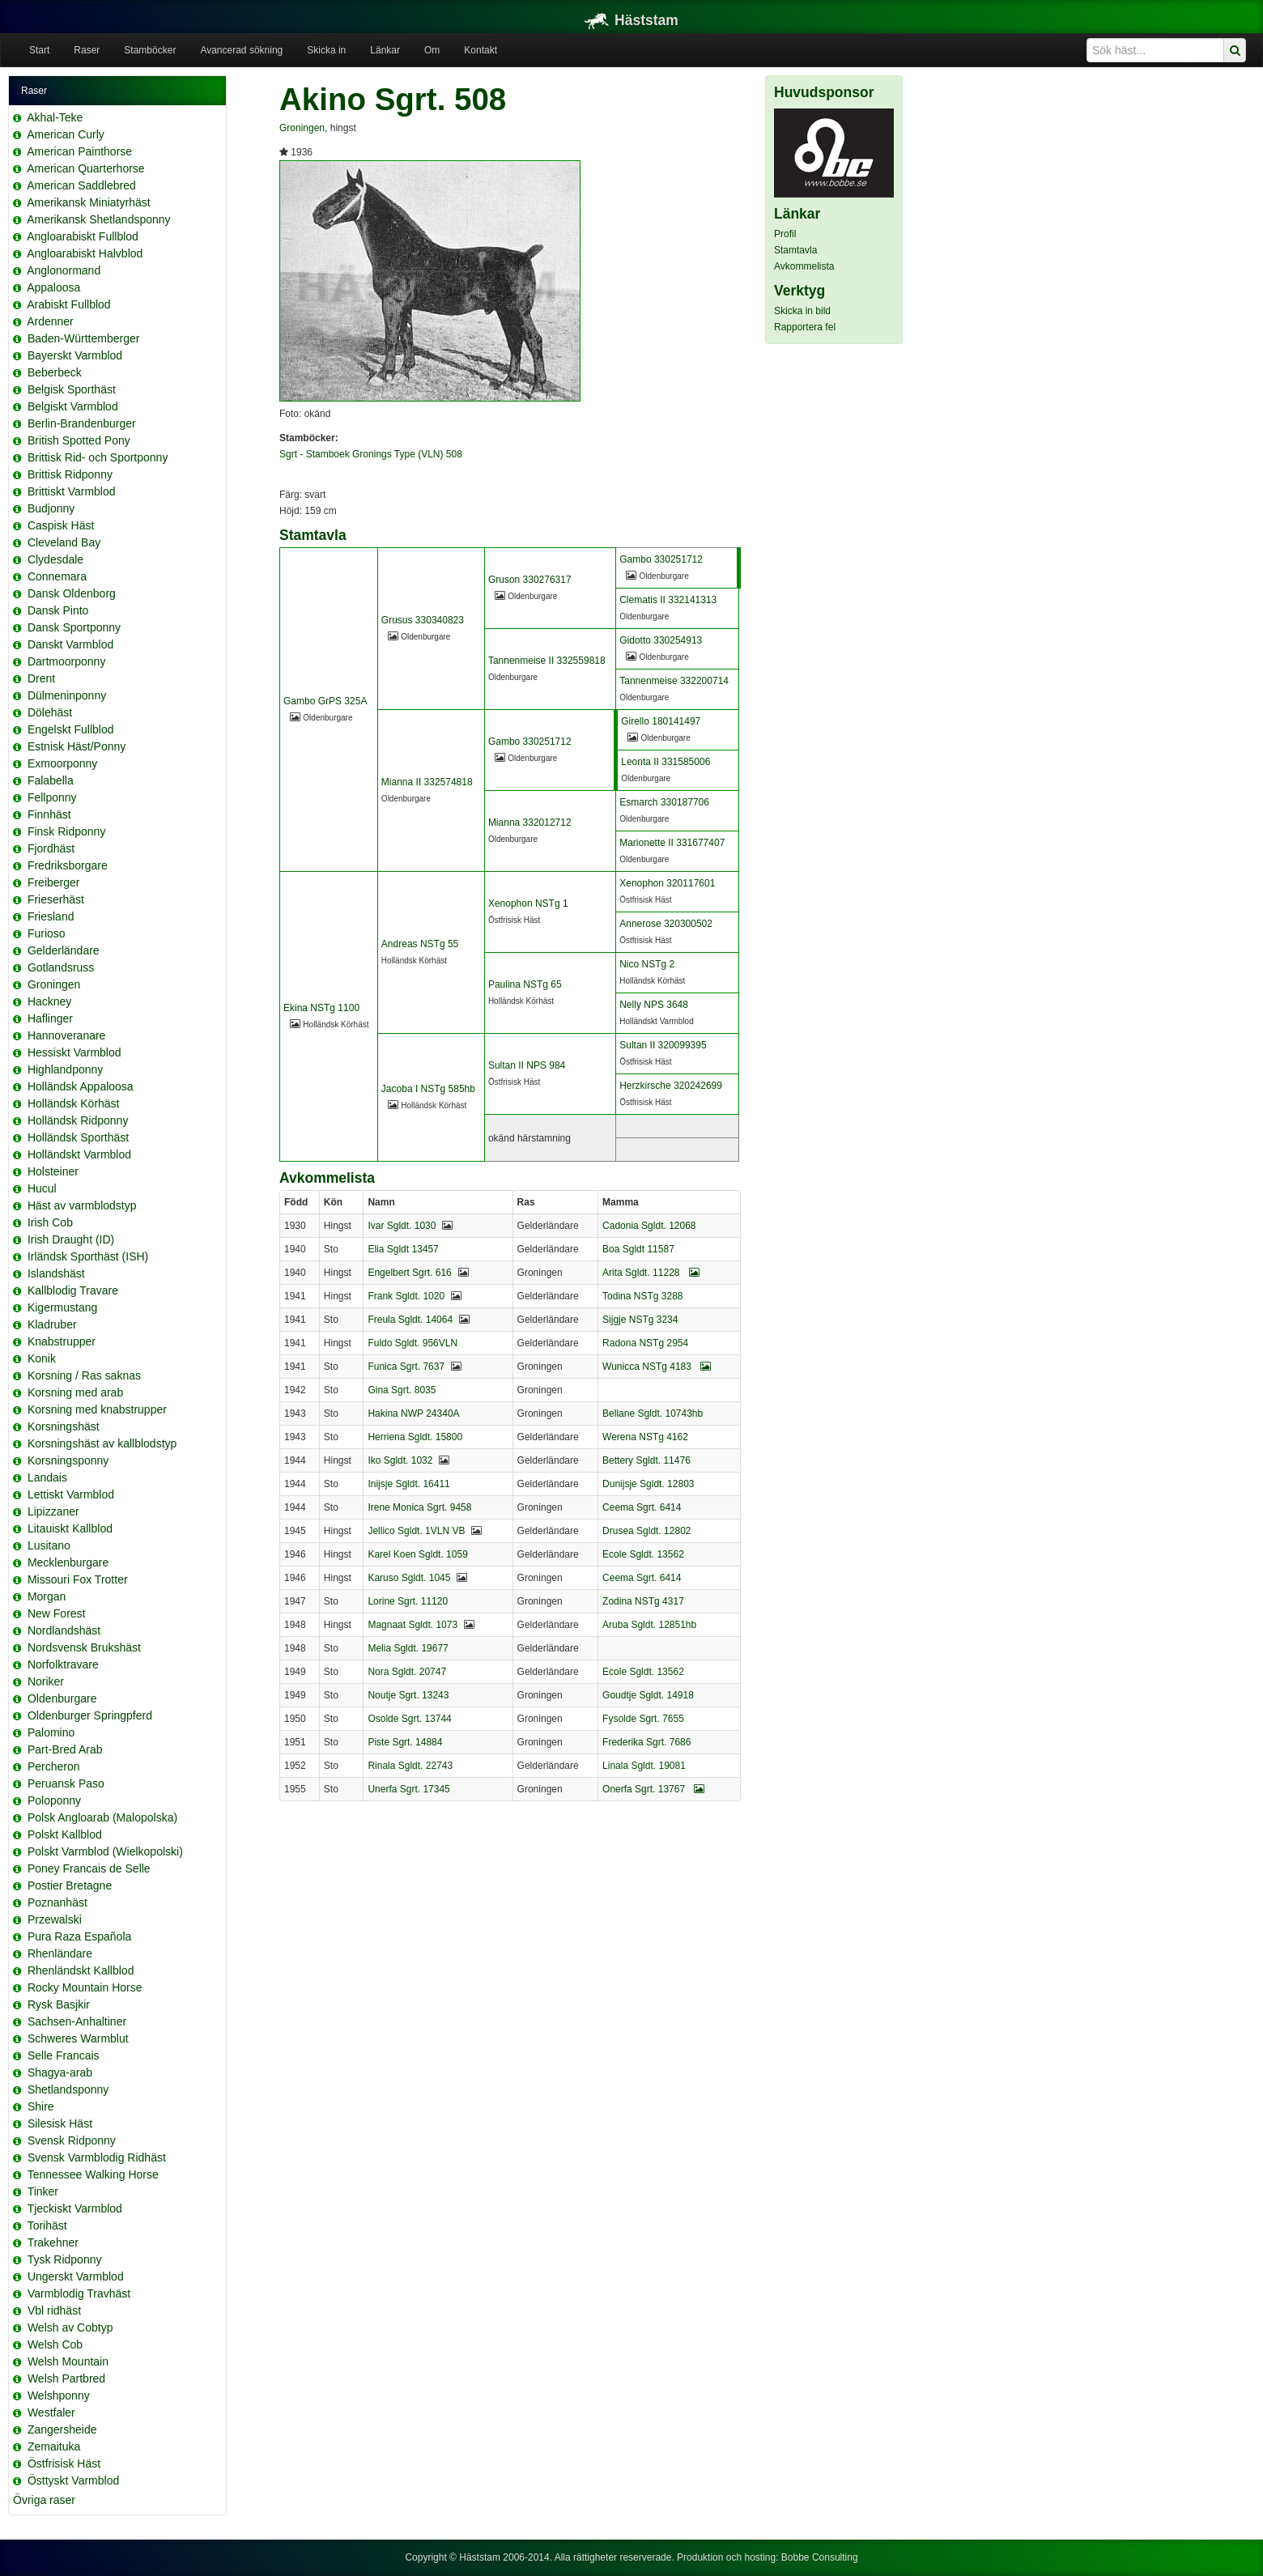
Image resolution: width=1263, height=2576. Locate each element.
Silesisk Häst (60, 2123)
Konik (42, 1358)
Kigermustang (62, 1307)
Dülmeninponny (67, 695)
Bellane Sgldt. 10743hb (652, 1413)
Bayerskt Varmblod (75, 355)
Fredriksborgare (68, 865)
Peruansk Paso (66, 1783)
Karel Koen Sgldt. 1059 (417, 1554)
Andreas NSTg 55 (419, 944)
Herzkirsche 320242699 (670, 1085)
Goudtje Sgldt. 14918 (648, 1695)
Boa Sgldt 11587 (638, 1249)
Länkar (385, 50)
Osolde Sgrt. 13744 (409, 1718)
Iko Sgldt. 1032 (400, 1460)
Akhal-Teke (55, 117)
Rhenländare (60, 1953)
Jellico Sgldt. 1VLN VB (416, 1531)
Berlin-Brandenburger (82, 423)
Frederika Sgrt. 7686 (646, 1742)
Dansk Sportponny (74, 627)
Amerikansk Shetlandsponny (98, 219)
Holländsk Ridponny (78, 1120)
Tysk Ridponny (65, 2259)
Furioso (47, 933)
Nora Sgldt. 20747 (407, 1671)
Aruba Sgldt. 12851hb (649, 1624)
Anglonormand (63, 270)
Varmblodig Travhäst (79, 2293)
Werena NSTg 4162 (645, 1437)
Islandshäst (56, 1273)
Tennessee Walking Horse (93, 2174)
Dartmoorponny (67, 661)
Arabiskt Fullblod (69, 304)
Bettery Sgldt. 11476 (646, 1460)
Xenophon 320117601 (667, 883)
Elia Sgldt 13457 (403, 1249)
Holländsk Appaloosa (81, 1086)
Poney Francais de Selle (89, 1868)
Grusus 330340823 (422, 620)
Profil (785, 234)
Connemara (57, 576)
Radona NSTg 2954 (645, 1343)
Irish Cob (50, 1222)
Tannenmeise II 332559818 (547, 660)
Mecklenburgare (68, 1562)
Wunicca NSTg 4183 (656, 1366)
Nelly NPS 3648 (653, 1004)
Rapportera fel (805, 327)
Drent (41, 678)
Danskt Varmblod (70, 644)
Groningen (54, 984)
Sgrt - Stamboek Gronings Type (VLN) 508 (370, 454)
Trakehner (53, 2242)
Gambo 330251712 (661, 559)
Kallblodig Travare (73, 1290)
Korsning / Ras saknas (84, 1375)
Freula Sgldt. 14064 (410, 1319)
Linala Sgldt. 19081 (644, 1765)
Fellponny (52, 797)
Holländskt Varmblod (79, 1154)
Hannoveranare (67, 1035)
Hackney (49, 1001)
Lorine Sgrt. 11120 (408, 1601)
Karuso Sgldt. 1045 (409, 1577)
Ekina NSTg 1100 (321, 1008)
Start (39, 50)
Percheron (54, 1766)
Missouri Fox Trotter (78, 1579)
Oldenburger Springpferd (90, 1715)
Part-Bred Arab (65, 1749)
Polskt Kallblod (65, 1834)
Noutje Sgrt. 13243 (408, 1695)
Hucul (42, 1188)
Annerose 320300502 (665, 923)
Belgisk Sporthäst (72, 389)
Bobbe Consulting (819, 2557)
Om (432, 50)
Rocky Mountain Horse (85, 1987)
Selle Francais (64, 2055)
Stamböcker (150, 50)
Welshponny (59, 2395)
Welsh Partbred (66, 2378)
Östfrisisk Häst (64, 2463)
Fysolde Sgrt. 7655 (643, 1718)
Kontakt (480, 50)
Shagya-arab (60, 2072)
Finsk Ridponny (67, 831)
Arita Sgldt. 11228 (651, 1272)
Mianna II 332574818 (427, 782)
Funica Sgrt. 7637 (406, 1366)
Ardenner (50, 321)
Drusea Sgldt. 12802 (646, 1531)
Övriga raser (44, 2499)
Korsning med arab (75, 1392)
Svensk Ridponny (72, 2140)
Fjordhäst (51, 848)
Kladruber (52, 1324)
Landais (47, 1477)
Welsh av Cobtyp (70, 2327)
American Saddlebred (81, 185)
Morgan (47, 1596)
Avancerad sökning (241, 50)
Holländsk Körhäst (74, 1103)
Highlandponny (65, 1069)
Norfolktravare (63, 1664)
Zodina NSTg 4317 (643, 1601)
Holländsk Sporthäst (78, 1137)
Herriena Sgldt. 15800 (415, 1437)
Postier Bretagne (70, 1885)
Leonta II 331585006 (665, 761)
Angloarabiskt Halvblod (84, 253)
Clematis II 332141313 (668, 600)
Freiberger (54, 882)
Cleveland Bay (64, 542)
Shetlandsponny (68, 2089)
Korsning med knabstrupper (97, 1409)
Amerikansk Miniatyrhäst (89, 202)
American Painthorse (79, 151)
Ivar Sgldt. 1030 (402, 1225)
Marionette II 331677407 (672, 842)
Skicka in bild (802, 311)
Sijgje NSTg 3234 (640, 1319)
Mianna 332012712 (530, 822)
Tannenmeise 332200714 (674, 681)
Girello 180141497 (660, 721)
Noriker (46, 1681)
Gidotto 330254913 (660, 640)
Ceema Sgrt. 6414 (641, 1507)
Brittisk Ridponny (70, 474)
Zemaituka (54, 2446)
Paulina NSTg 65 (525, 984)
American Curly (65, 134)
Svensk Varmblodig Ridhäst (97, 2157)
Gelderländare (64, 950)
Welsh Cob (55, 2344)
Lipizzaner (53, 1511)
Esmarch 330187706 (664, 802)
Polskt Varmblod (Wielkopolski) (105, 1851)
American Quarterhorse (86, 168)
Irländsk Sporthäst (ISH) (88, 1256)
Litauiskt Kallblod (70, 1528)
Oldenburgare (62, 1698)
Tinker (43, 2191)
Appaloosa (53, 287)
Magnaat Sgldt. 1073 (412, 1624)
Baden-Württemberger (84, 338)
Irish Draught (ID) (71, 1239)
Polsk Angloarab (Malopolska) (102, 1817)
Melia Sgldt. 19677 (408, 1648)
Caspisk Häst (61, 525)
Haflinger (50, 1018)
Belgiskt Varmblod (73, 406)
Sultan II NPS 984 (526, 1065)
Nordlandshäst (64, 1630)
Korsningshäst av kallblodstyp (102, 1443)
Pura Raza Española (79, 1936)
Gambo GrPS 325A (325, 701)
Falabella (51, 780)
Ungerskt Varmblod (76, 2276)
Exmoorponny (62, 763)
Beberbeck (55, 372)
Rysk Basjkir (59, 2004)
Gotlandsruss (61, 967)
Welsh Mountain (68, 2361)
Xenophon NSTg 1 (528, 903)
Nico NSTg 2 (646, 964)
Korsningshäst (64, 1426)
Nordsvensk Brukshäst (84, 1647)
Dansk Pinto (58, 610)
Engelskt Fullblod (71, 729)
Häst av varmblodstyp (82, 1205)
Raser (87, 50)
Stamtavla (795, 250)
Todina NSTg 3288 (642, 1296)
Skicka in (326, 50)
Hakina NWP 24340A (413, 1413)
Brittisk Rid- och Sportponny (98, 457)
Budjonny (51, 508)
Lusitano (49, 1545)
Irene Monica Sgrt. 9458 (419, 1507)
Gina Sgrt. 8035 (402, 1390)
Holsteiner (53, 1171)
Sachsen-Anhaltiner (77, 2021)
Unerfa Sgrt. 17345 (408, 1789)
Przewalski (55, 1919)
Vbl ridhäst (54, 2310)
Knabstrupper (62, 1341)
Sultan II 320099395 (662, 1045)
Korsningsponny (68, 1460)
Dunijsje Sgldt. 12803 (648, 1484)
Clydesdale (55, 559)
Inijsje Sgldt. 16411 (408, 1484)
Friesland (51, 916)
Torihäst (47, 2225)
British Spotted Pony (79, 440)
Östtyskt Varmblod (73, 2480)
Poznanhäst (57, 1902)
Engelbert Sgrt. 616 (409, 1272)
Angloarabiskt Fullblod (82, 236)
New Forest (57, 1613)
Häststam (631, 20)
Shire (41, 2106)
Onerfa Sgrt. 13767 (653, 1789)
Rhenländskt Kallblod (81, 1970)
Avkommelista (804, 266)
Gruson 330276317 (530, 579)
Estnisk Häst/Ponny (76, 746)
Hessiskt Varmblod (74, 1052)
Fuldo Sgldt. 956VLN (412, 1343)
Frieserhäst (56, 899)
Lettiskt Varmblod (71, 1494)
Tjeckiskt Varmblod (75, 2208)
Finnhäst (49, 814)
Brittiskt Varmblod (72, 491)
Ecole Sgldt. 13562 (643, 1554)
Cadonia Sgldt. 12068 (648, 1225)
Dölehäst (50, 712)
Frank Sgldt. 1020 (406, 1296)
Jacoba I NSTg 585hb (428, 1089)
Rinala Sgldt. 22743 (410, 1765)
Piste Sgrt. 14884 (405, 1742)
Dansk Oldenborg (72, 593)
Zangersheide (62, 2429)
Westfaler (51, 2412)
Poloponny (54, 1800)
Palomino (51, 1732)
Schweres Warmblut (78, 2038)
